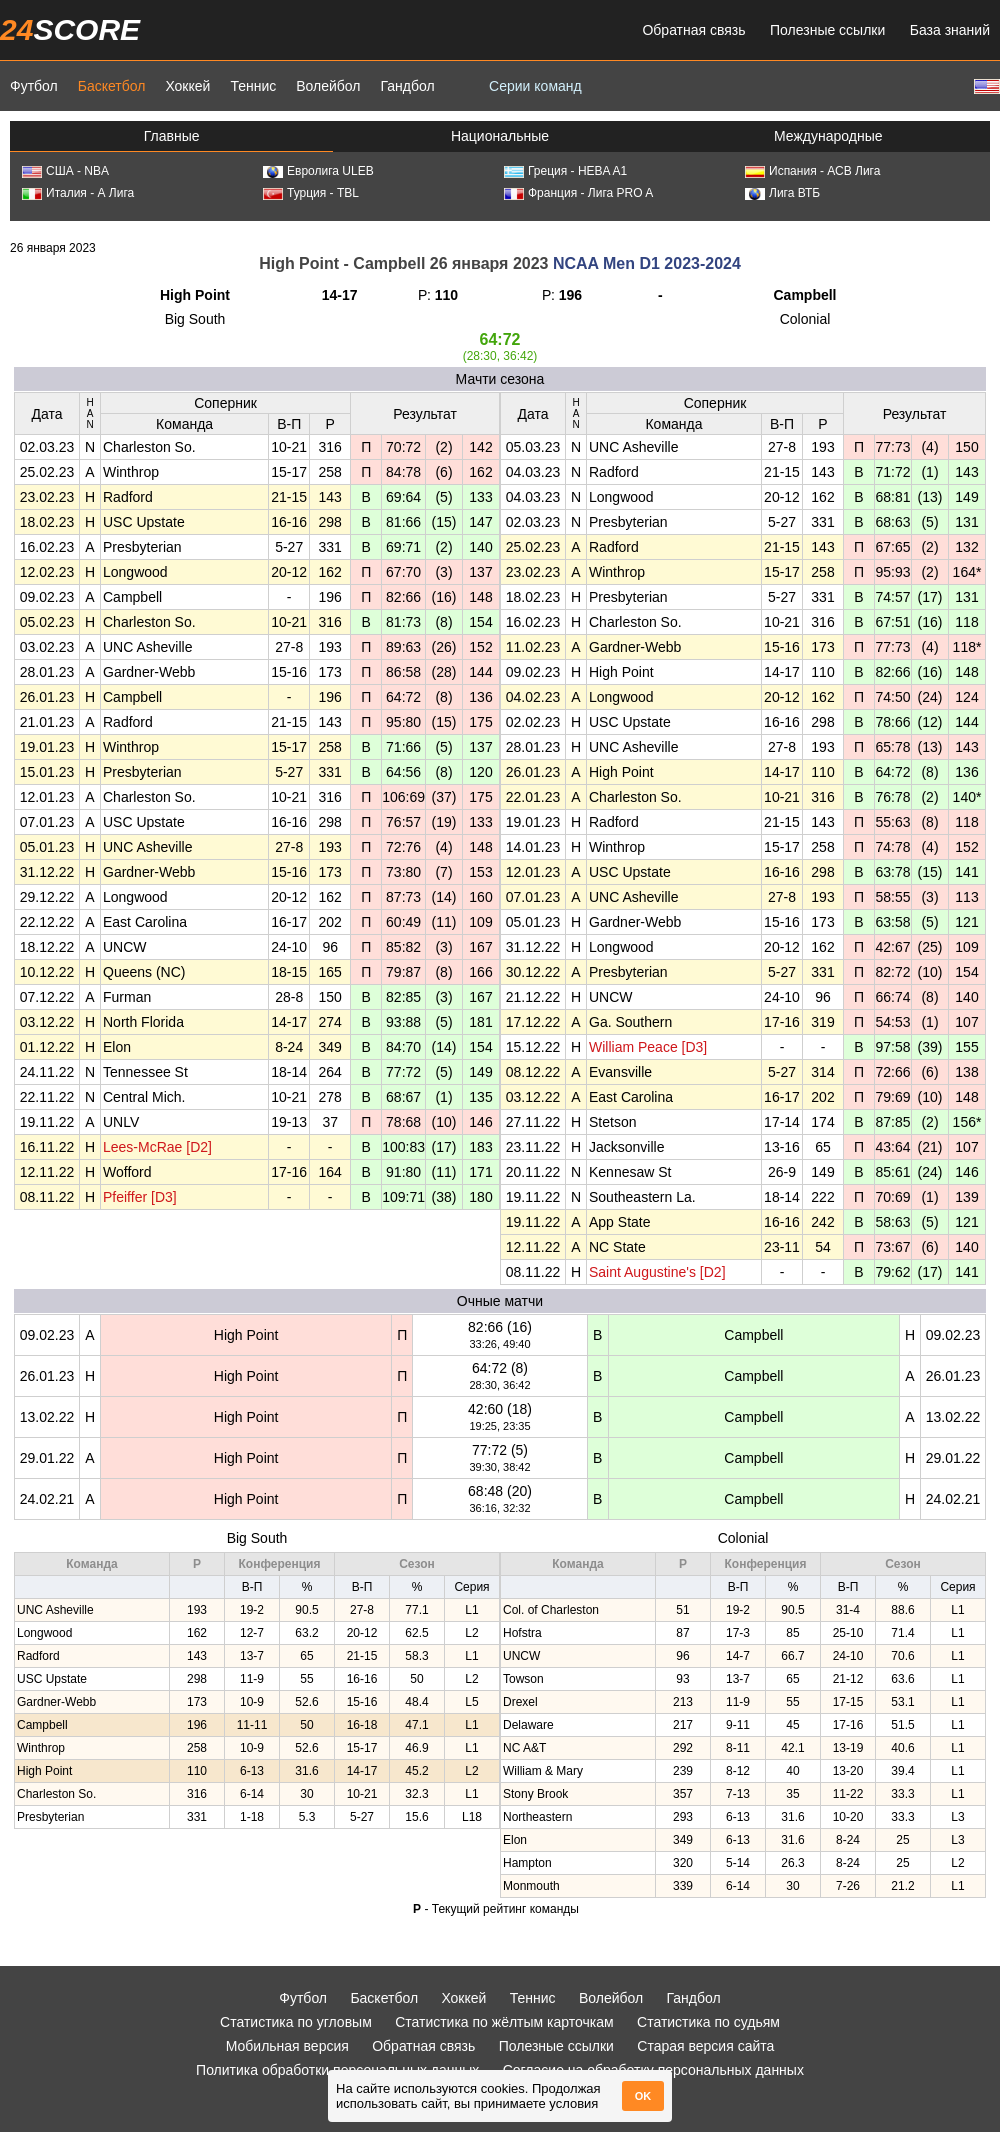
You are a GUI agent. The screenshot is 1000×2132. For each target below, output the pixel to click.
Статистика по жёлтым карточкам (504, 2022)
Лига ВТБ (782, 193)
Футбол (34, 86)
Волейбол (328, 86)
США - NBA (65, 171)
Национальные (500, 136)
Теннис (253, 86)
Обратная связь (693, 30)
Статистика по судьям (708, 2022)
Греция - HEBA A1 (565, 171)
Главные (172, 136)
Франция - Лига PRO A (578, 193)
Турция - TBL (311, 193)
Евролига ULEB (318, 171)
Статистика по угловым (296, 2022)
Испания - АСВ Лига (812, 171)
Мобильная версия (287, 2046)
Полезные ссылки (827, 30)
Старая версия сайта (705, 2046)
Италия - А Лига (78, 193)
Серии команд (535, 86)
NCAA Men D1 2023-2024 (647, 263)
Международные (828, 136)
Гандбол (407, 86)
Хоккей (187, 86)
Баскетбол (112, 86)
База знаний (950, 30)
